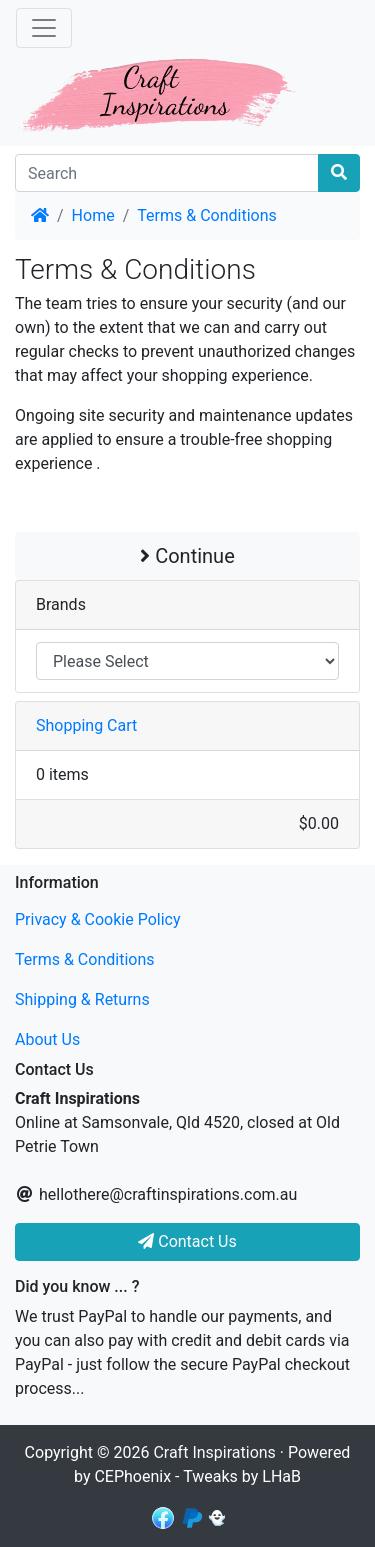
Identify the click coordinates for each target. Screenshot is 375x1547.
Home (93, 215)
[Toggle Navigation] (44, 28)
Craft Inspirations (214, 1452)
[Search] (167, 173)
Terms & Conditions (207, 215)
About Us (47, 1039)
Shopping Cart (86, 725)
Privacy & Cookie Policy (98, 919)
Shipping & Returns (82, 999)
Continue (187, 556)
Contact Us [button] (187, 1241)
